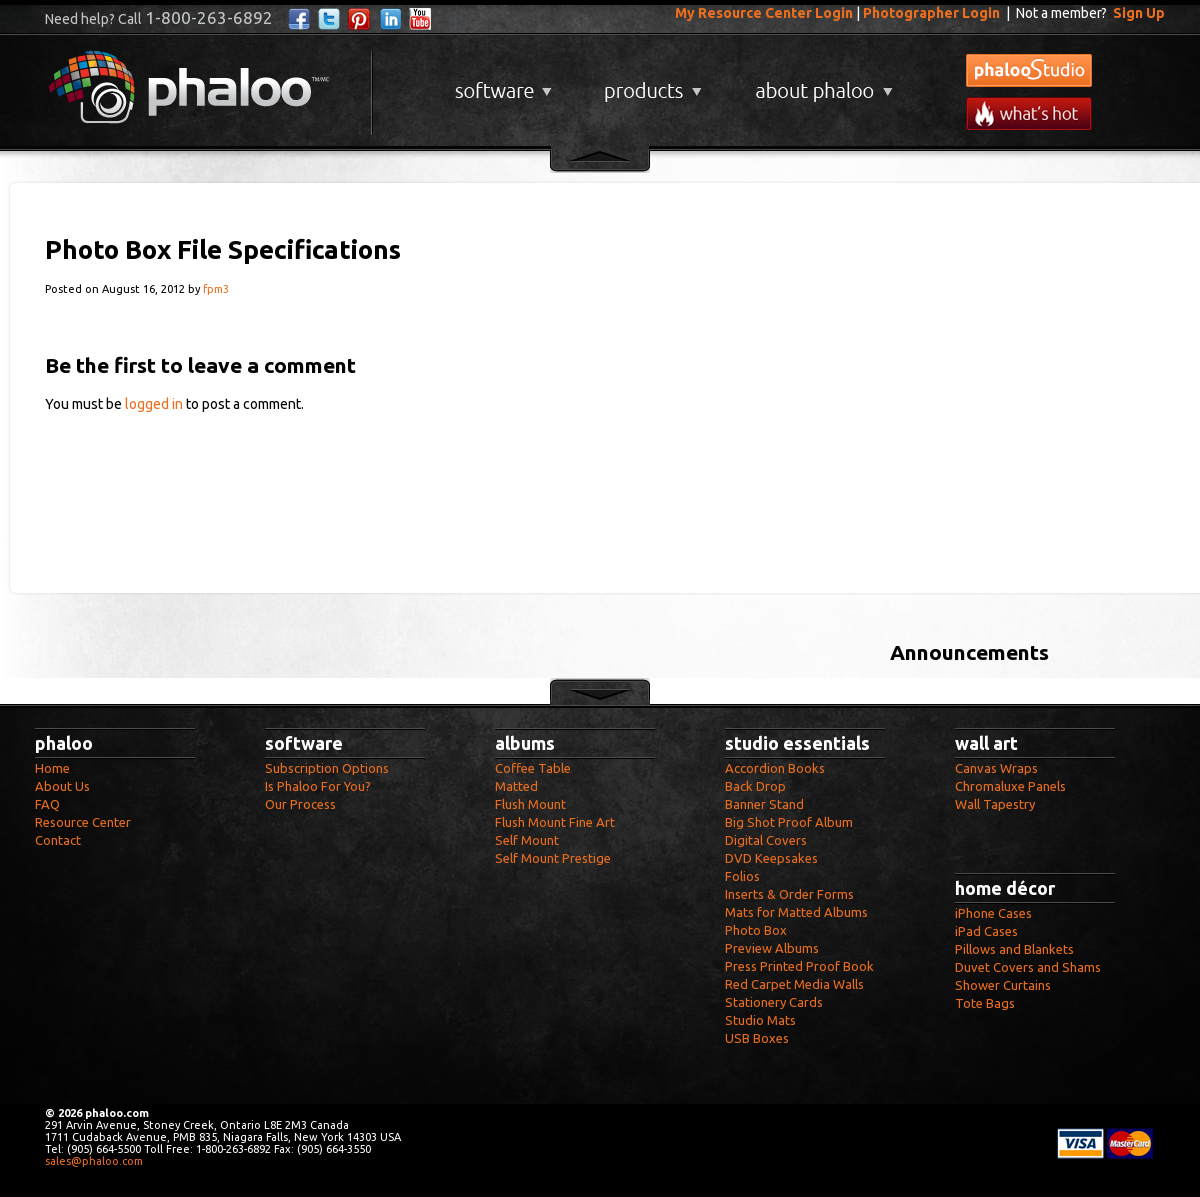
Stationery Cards (774, 1002)
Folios (742, 876)
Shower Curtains (1003, 985)
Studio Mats (760, 1020)
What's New (1029, 113)
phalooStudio (1029, 70)
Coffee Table (533, 768)
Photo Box (756, 930)
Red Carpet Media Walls (794, 984)
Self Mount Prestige (553, 858)
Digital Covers (766, 840)
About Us (62, 786)
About (820, 83)
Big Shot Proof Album (789, 822)
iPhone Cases (993, 913)
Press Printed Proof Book (799, 966)
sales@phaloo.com (94, 1161)
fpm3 (216, 289)
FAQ (47, 804)
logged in (154, 404)
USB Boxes (757, 1038)
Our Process (300, 804)
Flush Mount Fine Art (555, 822)
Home (52, 768)
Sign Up (1139, 13)
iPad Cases (986, 931)
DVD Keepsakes (771, 858)
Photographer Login (931, 13)
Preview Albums (772, 948)
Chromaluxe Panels (1010, 786)
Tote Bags (985, 1003)
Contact (58, 840)
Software (501, 83)
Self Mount (527, 840)
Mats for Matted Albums (796, 912)
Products (650, 83)
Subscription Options (327, 768)
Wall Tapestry (995, 804)
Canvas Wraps (996, 768)
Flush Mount (530, 804)
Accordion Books (775, 768)
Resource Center (83, 822)
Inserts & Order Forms (789, 894)
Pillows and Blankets (1014, 949)
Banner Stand (764, 804)
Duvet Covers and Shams (1028, 967)
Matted (516, 786)
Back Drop (755, 786)
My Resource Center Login (764, 13)
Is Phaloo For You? (318, 786)
